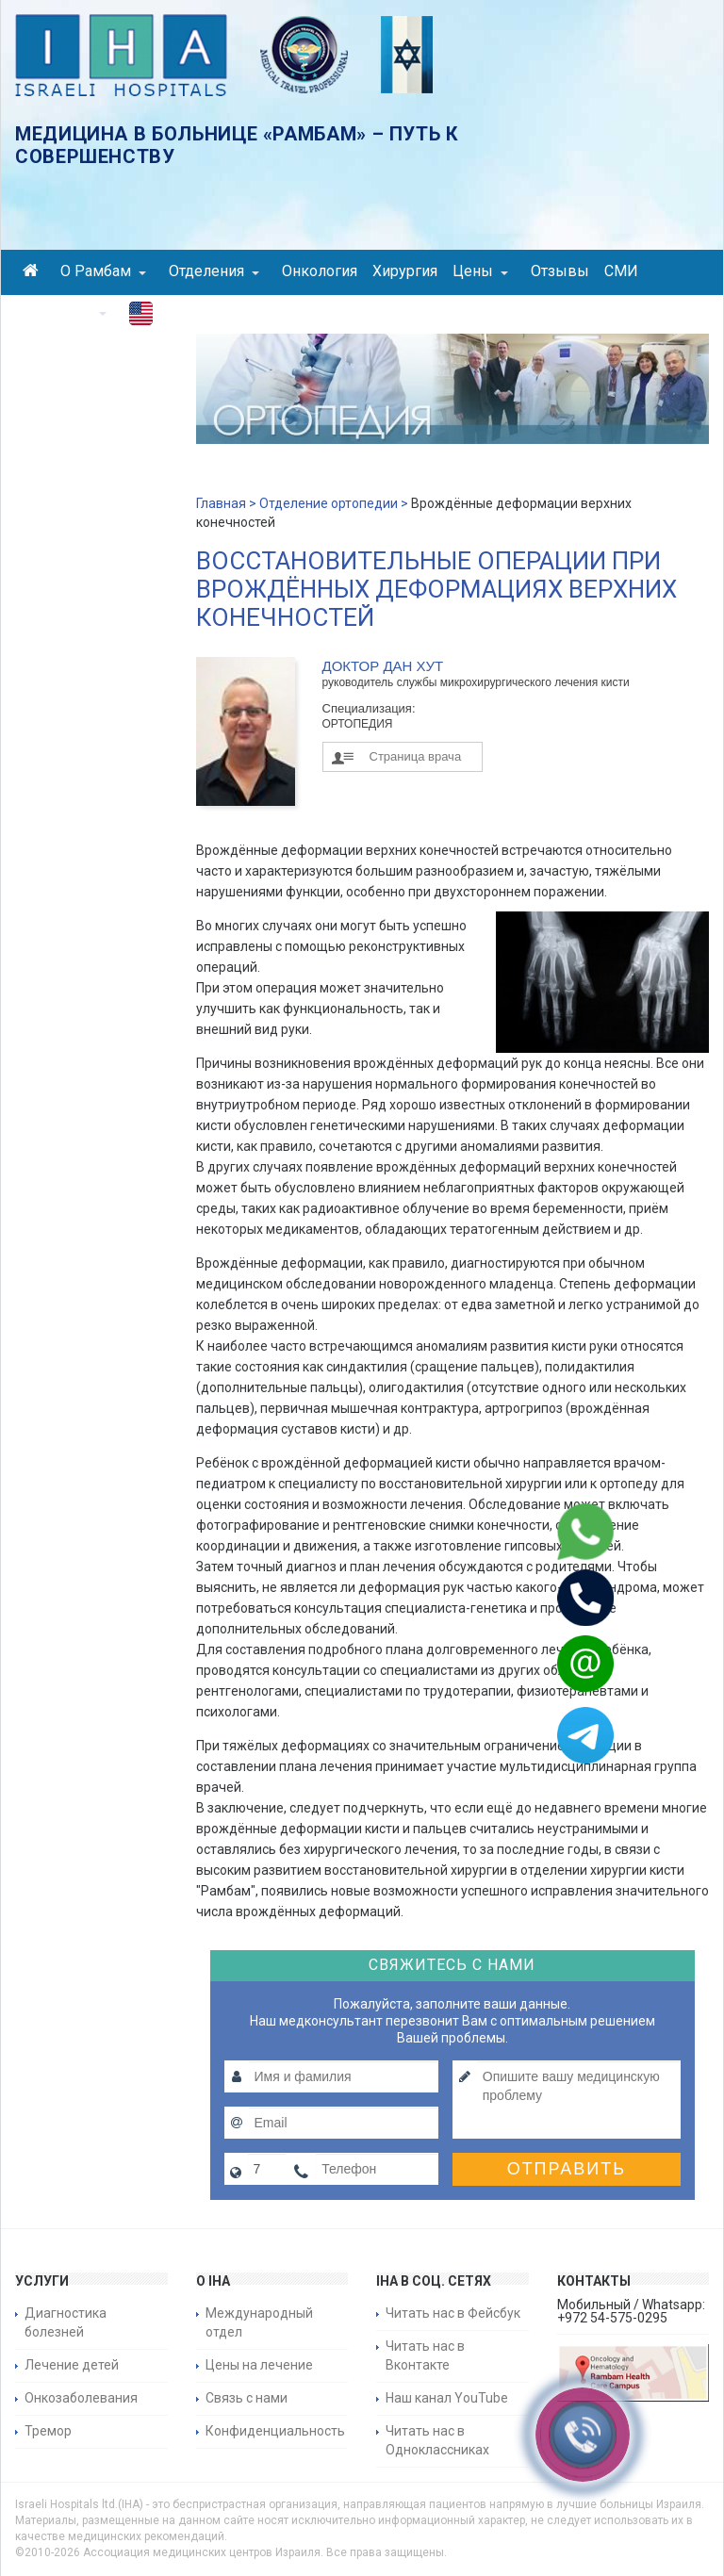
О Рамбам (103, 271)
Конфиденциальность (275, 2430)
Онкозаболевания (81, 2397)
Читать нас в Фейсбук (453, 2313)
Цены (480, 271)
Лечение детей (72, 2364)
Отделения (214, 271)
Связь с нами (247, 2397)
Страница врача (416, 756)
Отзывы (560, 271)
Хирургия (404, 271)
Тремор (48, 2430)
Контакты (65, 311)
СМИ (621, 271)
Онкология (319, 271)
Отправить (567, 2168)
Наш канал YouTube (447, 2397)
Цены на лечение (259, 2364)
